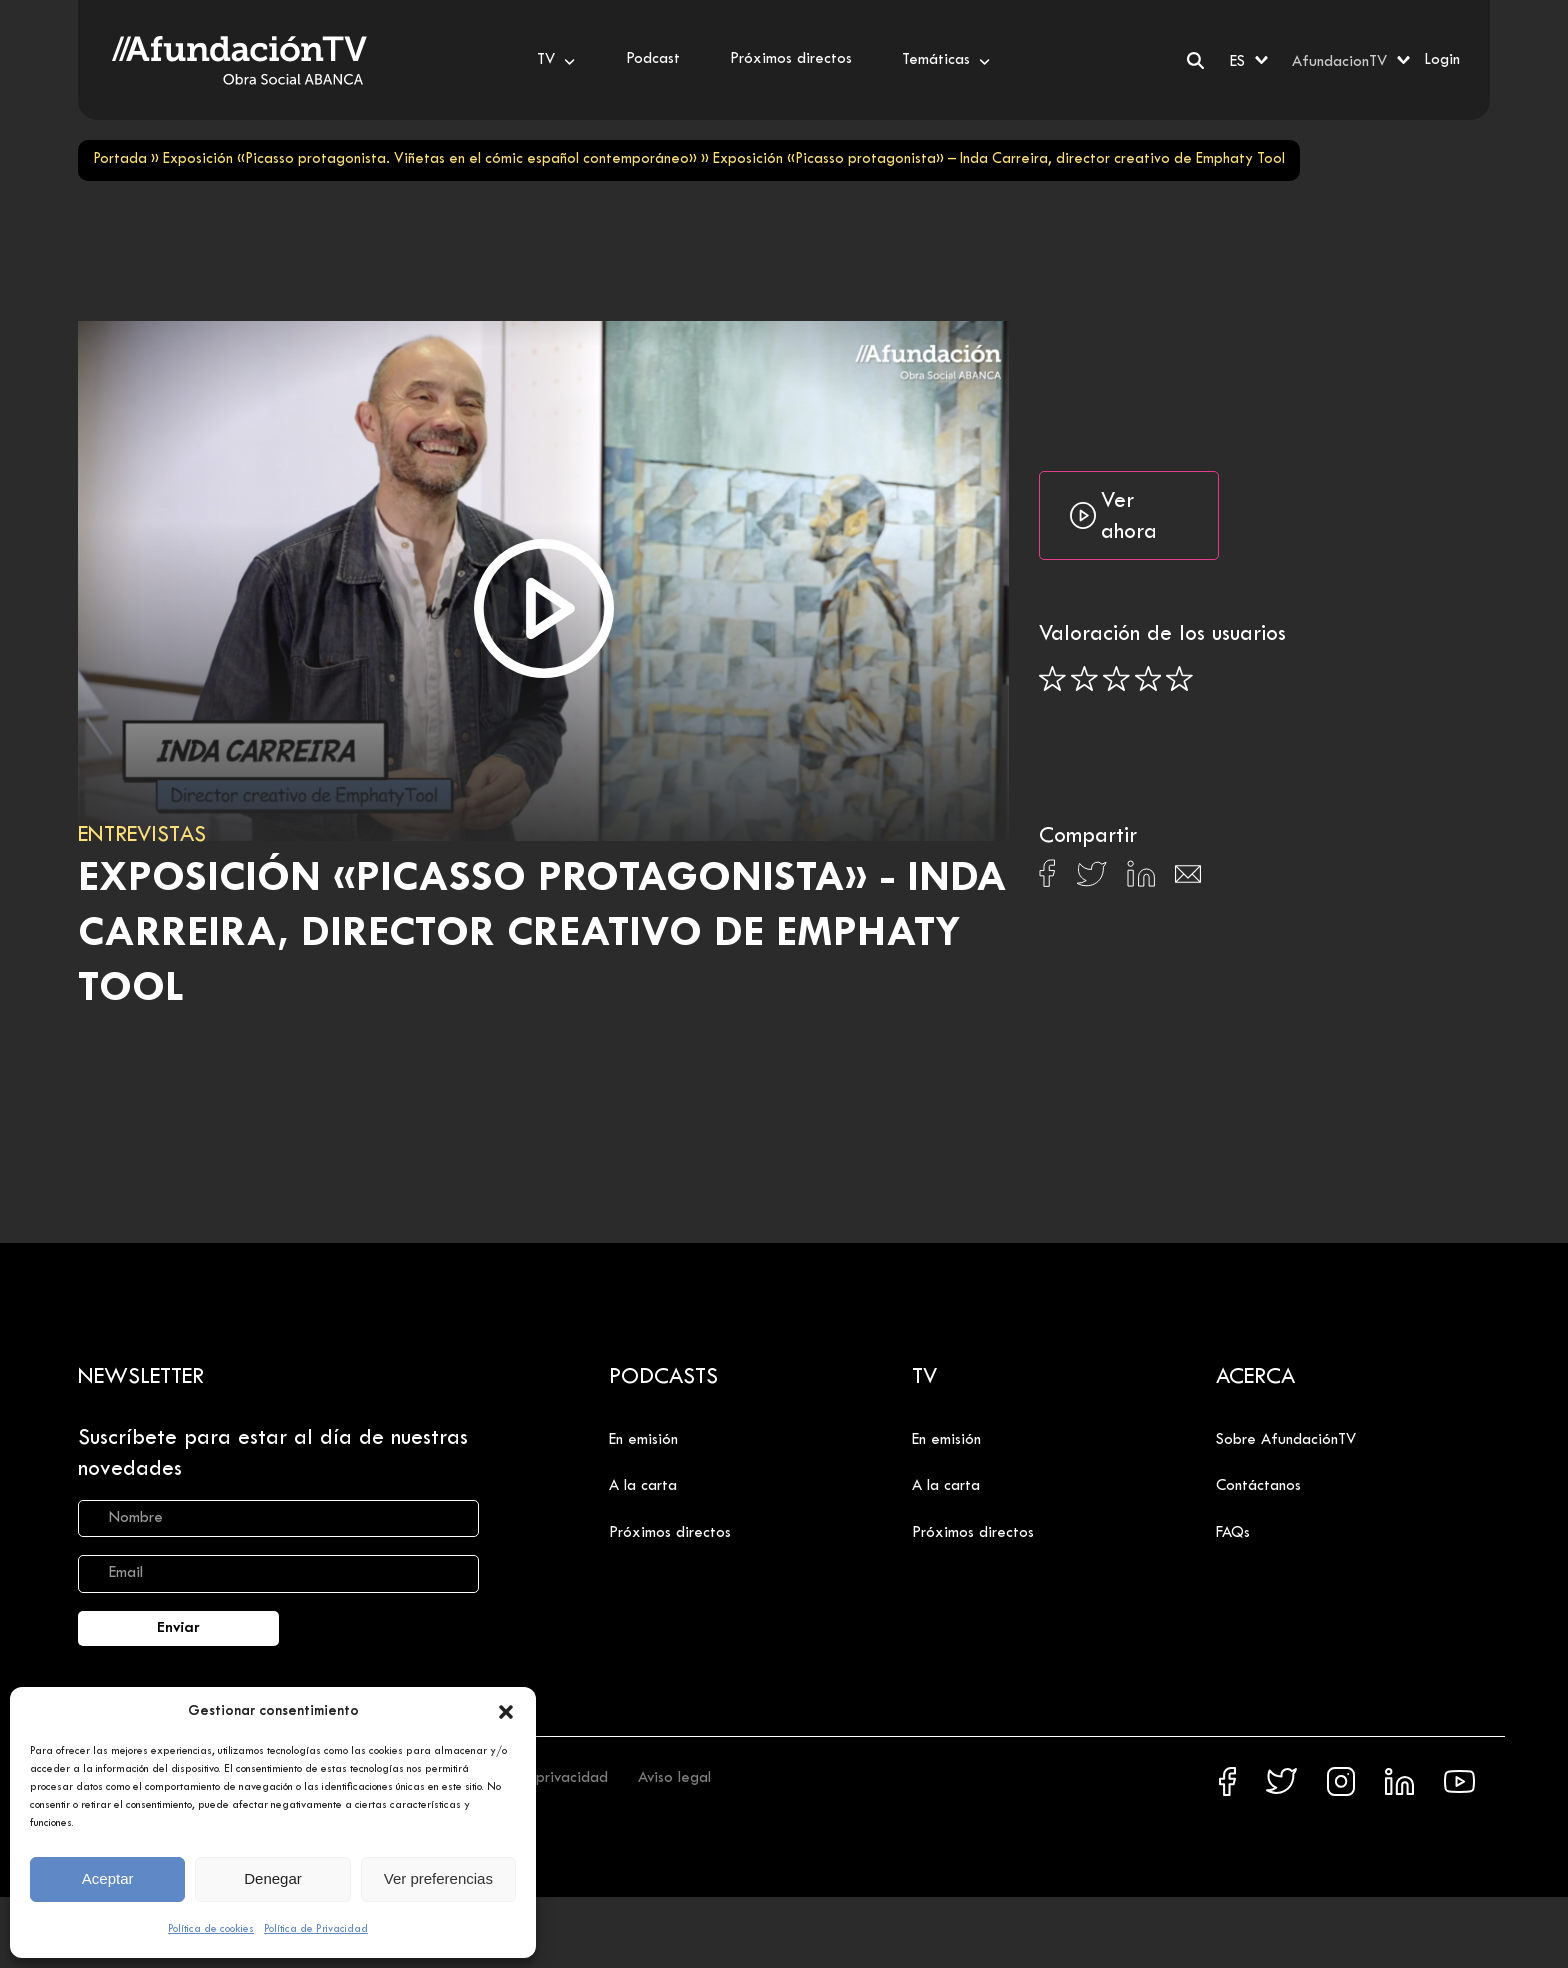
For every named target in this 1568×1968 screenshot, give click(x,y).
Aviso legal (674, 1778)
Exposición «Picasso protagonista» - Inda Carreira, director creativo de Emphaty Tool (542, 934)
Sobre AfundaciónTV (1286, 1440)
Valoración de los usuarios (1162, 635)
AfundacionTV (1339, 62)
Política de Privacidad (316, 1929)
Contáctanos (1258, 1486)
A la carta (643, 1486)
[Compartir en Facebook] (1047, 879)
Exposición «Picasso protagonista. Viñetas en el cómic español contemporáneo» (430, 159)
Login (1442, 60)
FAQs (1233, 1533)
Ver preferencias (438, 1878)
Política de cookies (211, 1929)
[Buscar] (1195, 60)
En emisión (643, 1440)
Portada (120, 159)
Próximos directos (670, 1533)
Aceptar (108, 1878)
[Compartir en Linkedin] (1141, 879)
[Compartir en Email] (1188, 879)
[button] (506, 1712)
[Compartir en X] (1091, 879)
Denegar (273, 1878)
